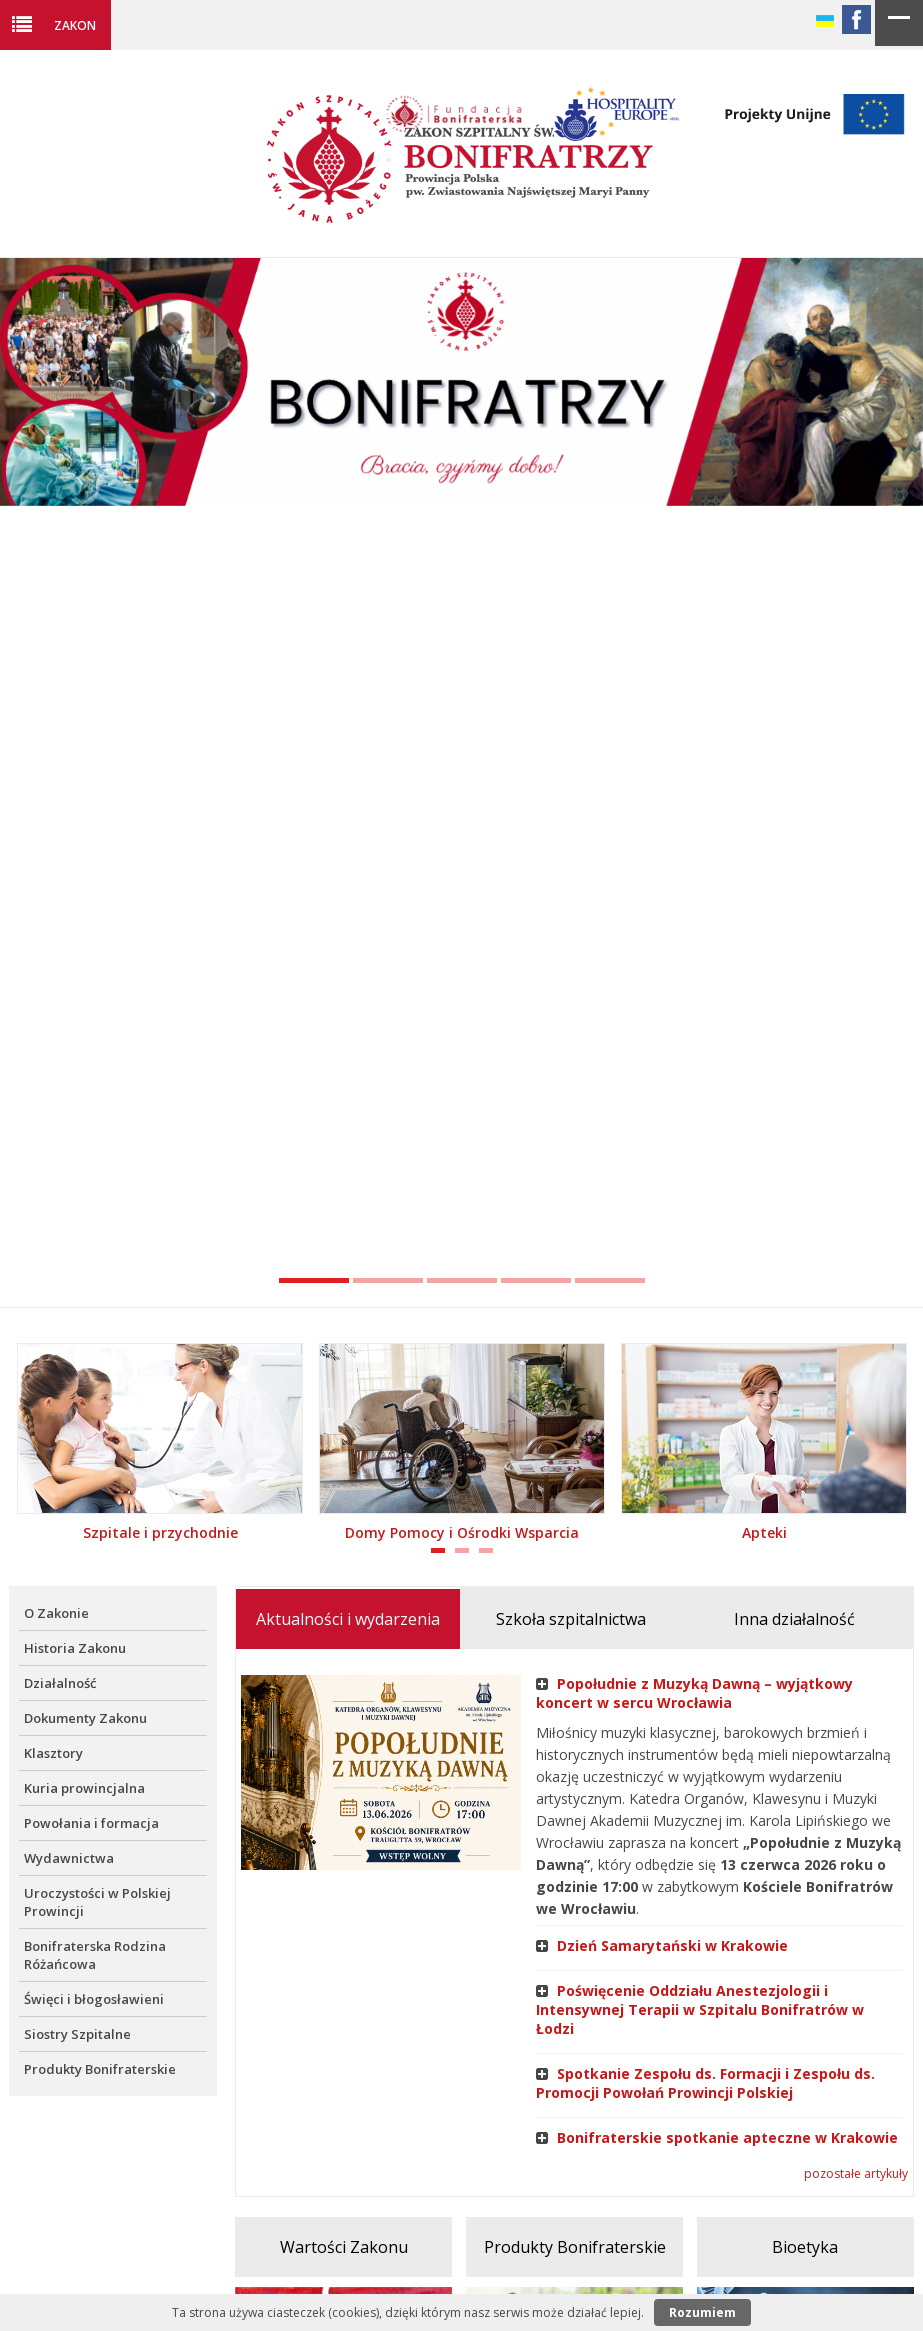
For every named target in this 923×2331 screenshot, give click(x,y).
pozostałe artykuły (856, 2173)
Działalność (60, 1683)
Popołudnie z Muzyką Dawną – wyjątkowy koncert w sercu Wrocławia (694, 1693)
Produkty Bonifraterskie (100, 2069)
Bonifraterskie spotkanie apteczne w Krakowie (717, 2137)
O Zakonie (56, 1613)
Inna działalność (794, 1619)
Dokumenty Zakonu (85, 1718)
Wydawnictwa (69, 1858)
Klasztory (53, 1753)
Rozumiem (702, 2312)
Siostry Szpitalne (77, 2034)
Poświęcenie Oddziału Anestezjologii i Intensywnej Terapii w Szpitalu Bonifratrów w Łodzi (700, 2009)
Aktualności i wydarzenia (348, 1619)
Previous (25, 782)
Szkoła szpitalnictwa (571, 1619)
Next (898, 782)
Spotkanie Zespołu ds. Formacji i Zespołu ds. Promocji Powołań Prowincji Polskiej (705, 2083)
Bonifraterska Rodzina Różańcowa (95, 1955)
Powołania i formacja (91, 1823)
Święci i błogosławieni (94, 1999)
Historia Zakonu (75, 1648)
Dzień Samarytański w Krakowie (662, 1945)
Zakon (75, 25)
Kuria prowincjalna (84, 1788)
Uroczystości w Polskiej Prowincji (97, 1902)
